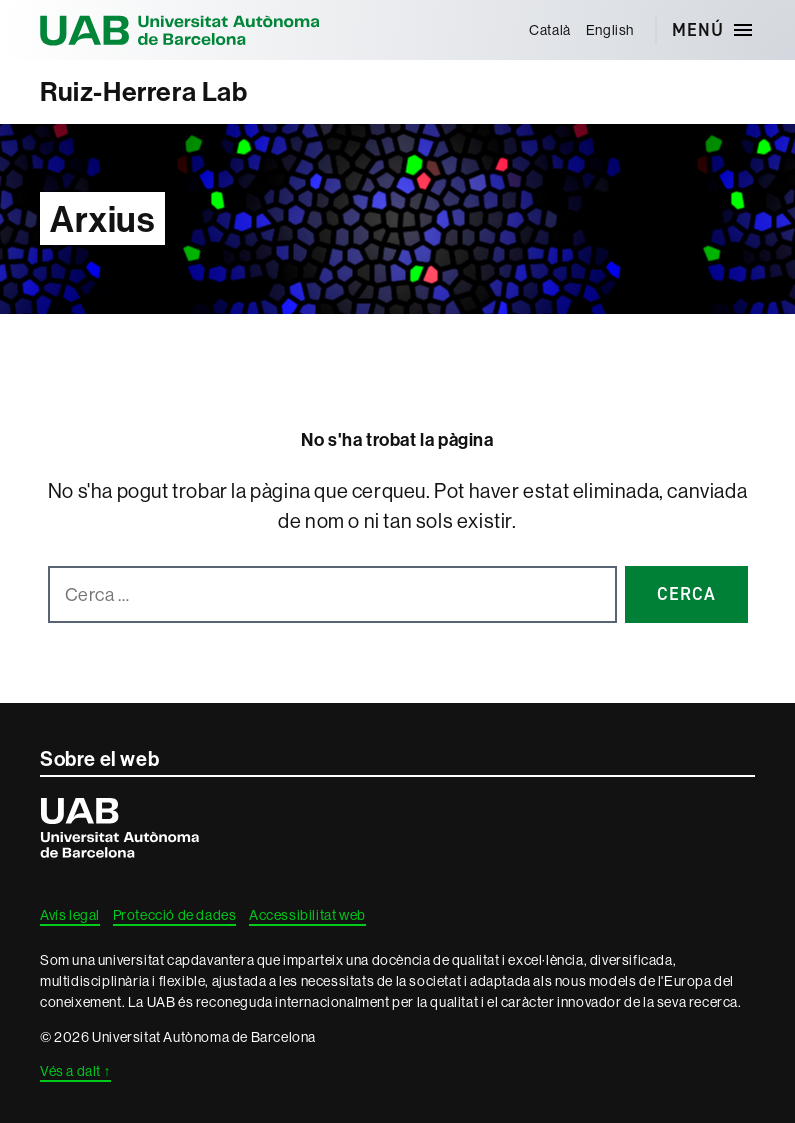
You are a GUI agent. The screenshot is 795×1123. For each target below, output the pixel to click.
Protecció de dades (175, 915)
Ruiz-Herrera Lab (144, 91)
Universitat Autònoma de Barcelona (180, 30)
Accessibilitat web (307, 915)
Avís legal (70, 915)
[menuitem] (550, 30)
